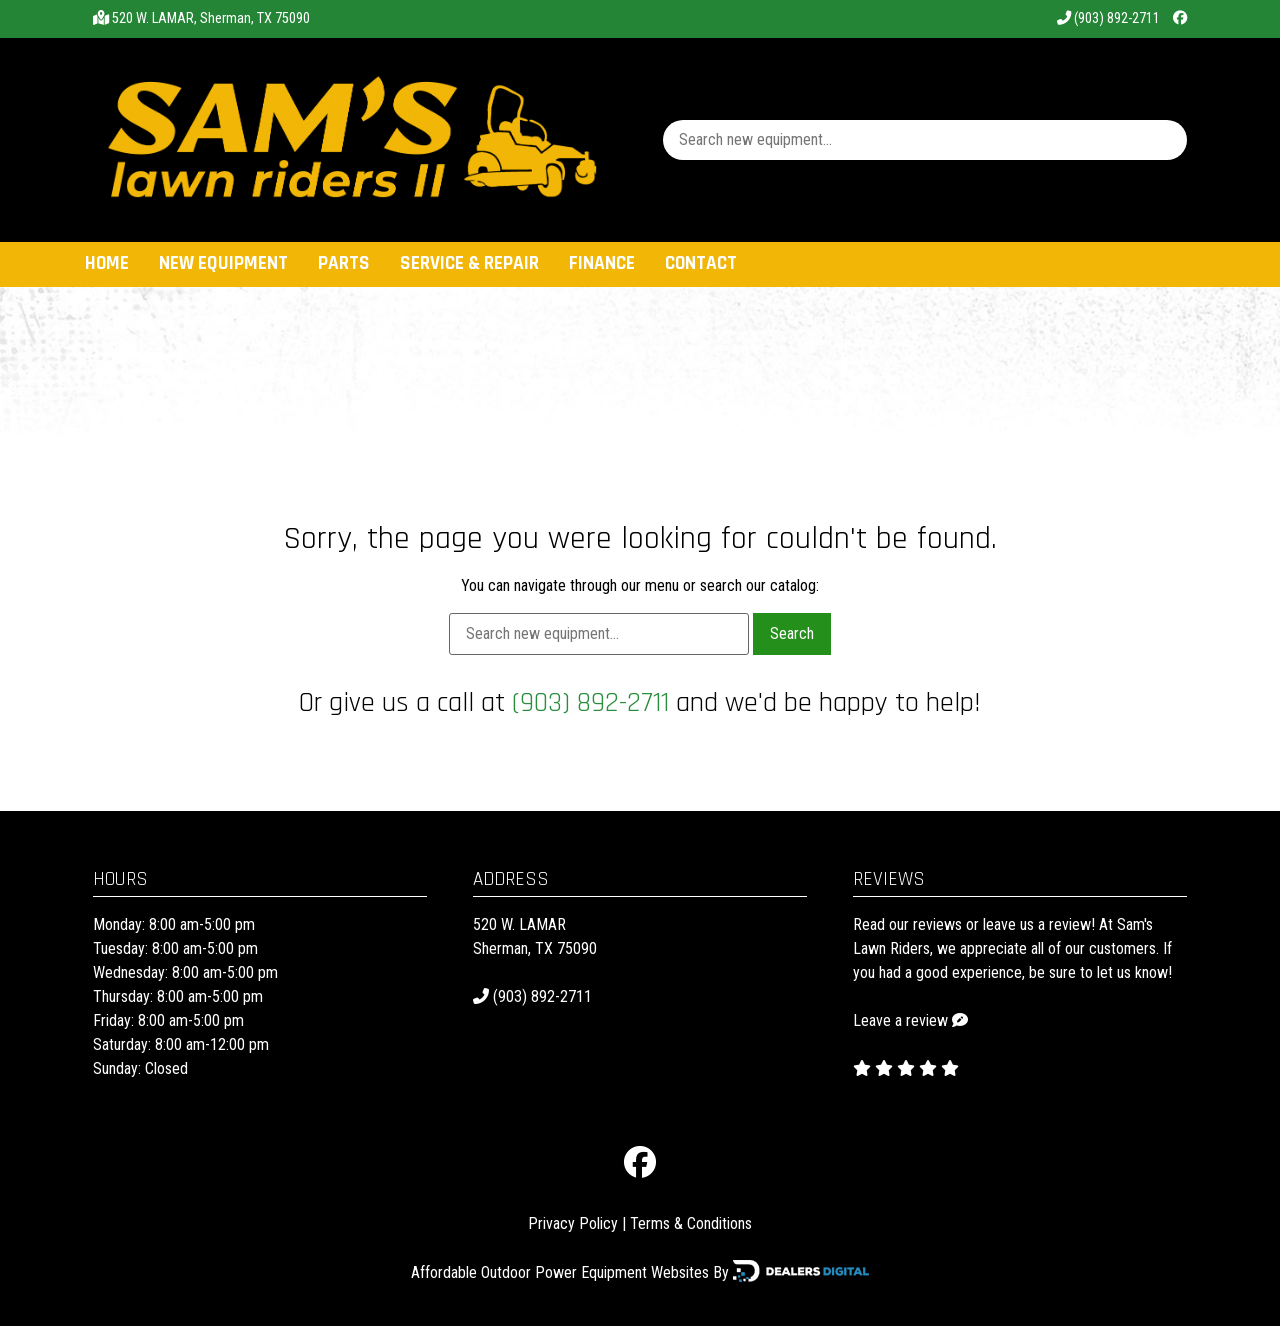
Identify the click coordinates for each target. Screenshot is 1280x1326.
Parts (344, 263)
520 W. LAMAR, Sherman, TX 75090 (211, 18)
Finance (602, 263)
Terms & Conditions (691, 1223)
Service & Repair (469, 263)
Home (107, 263)
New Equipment (223, 263)
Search (792, 633)
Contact (701, 263)
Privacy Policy (573, 1223)
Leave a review (900, 1020)
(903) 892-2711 (1108, 18)
